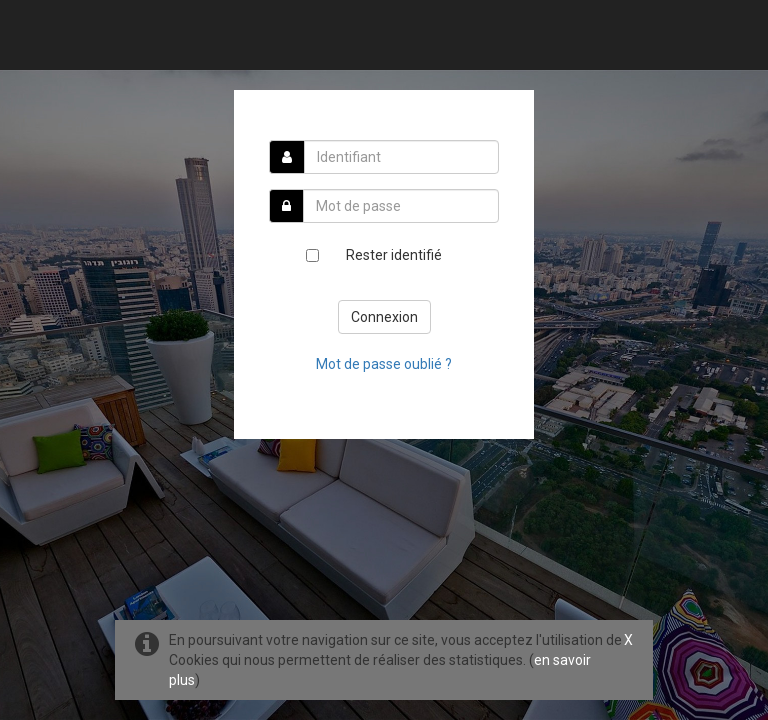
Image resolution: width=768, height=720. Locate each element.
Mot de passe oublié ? (384, 364)
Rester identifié (394, 255)
